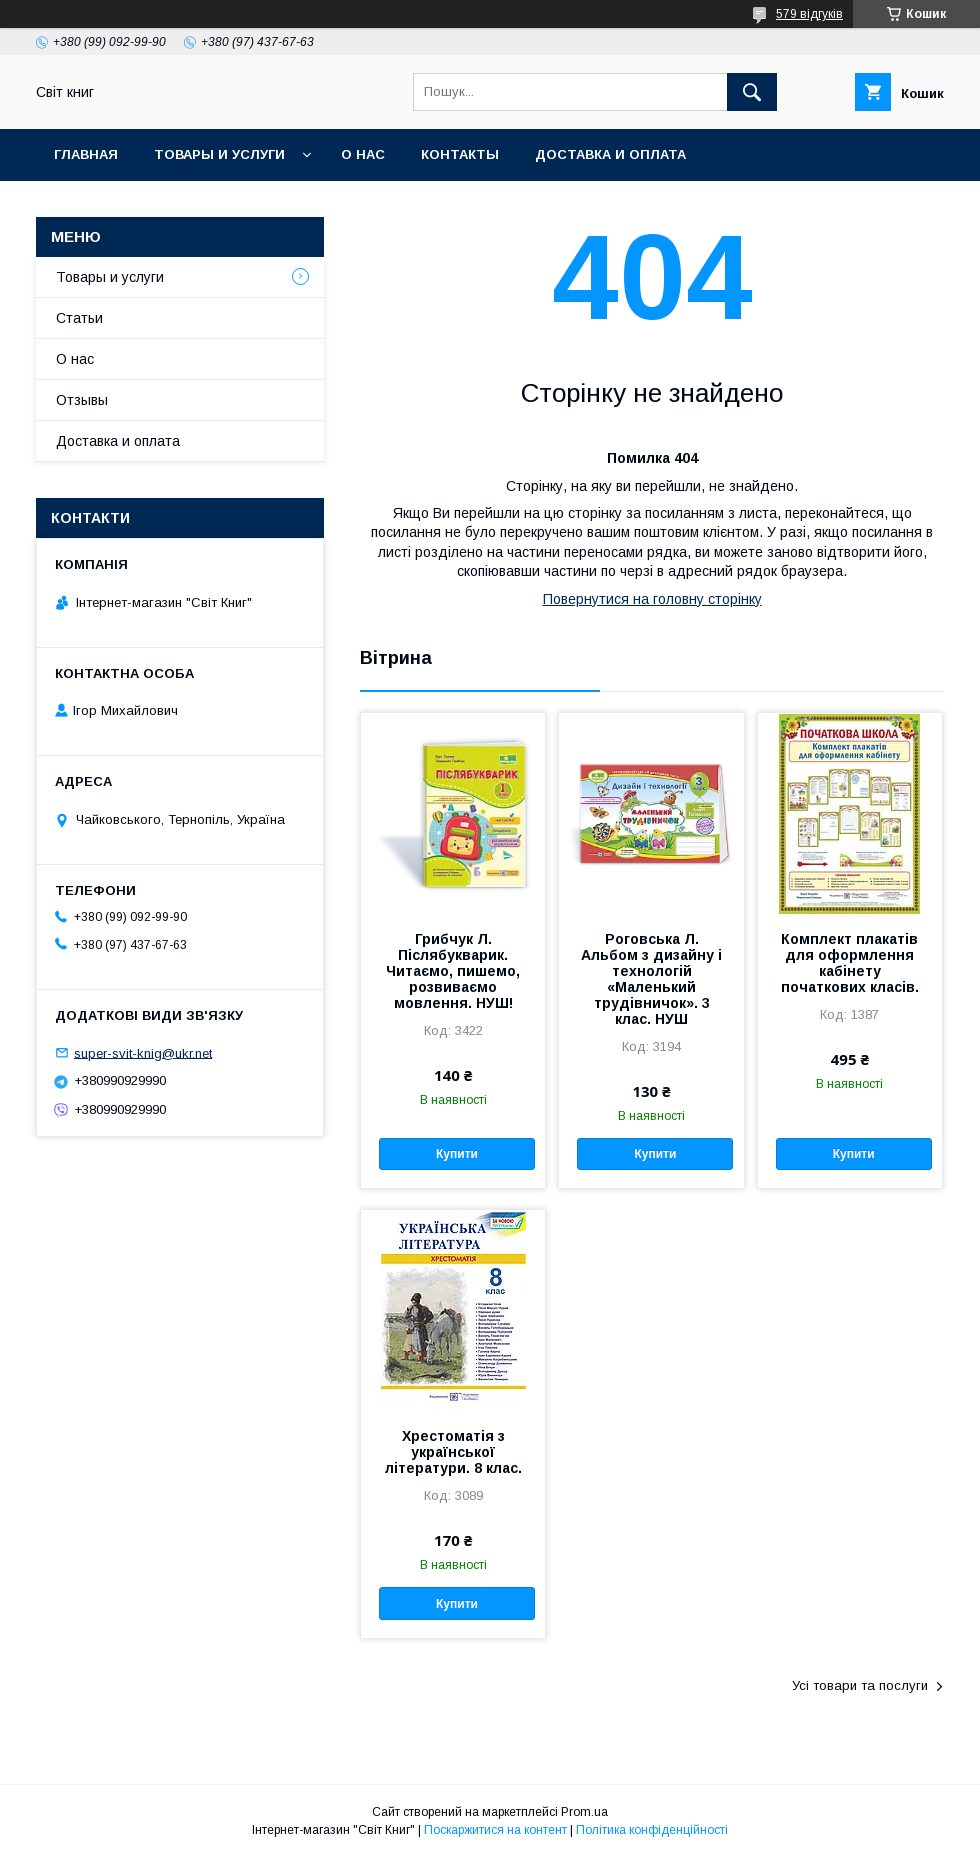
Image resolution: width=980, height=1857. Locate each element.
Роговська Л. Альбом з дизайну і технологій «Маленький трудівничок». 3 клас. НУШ (651, 979)
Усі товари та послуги (860, 1685)
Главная (86, 154)
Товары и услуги (219, 154)
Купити (457, 1154)
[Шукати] (752, 92)
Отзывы (82, 400)
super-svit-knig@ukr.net (143, 1052)
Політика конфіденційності (652, 1830)
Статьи (79, 318)
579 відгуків (809, 14)
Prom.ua (584, 1812)
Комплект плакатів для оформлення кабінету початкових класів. (850, 963)
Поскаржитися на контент (495, 1830)
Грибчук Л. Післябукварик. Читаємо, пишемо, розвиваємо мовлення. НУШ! (453, 971)
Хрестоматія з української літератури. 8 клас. (453, 1452)
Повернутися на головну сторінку (652, 599)
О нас (363, 154)
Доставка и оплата (610, 154)
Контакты (460, 154)
